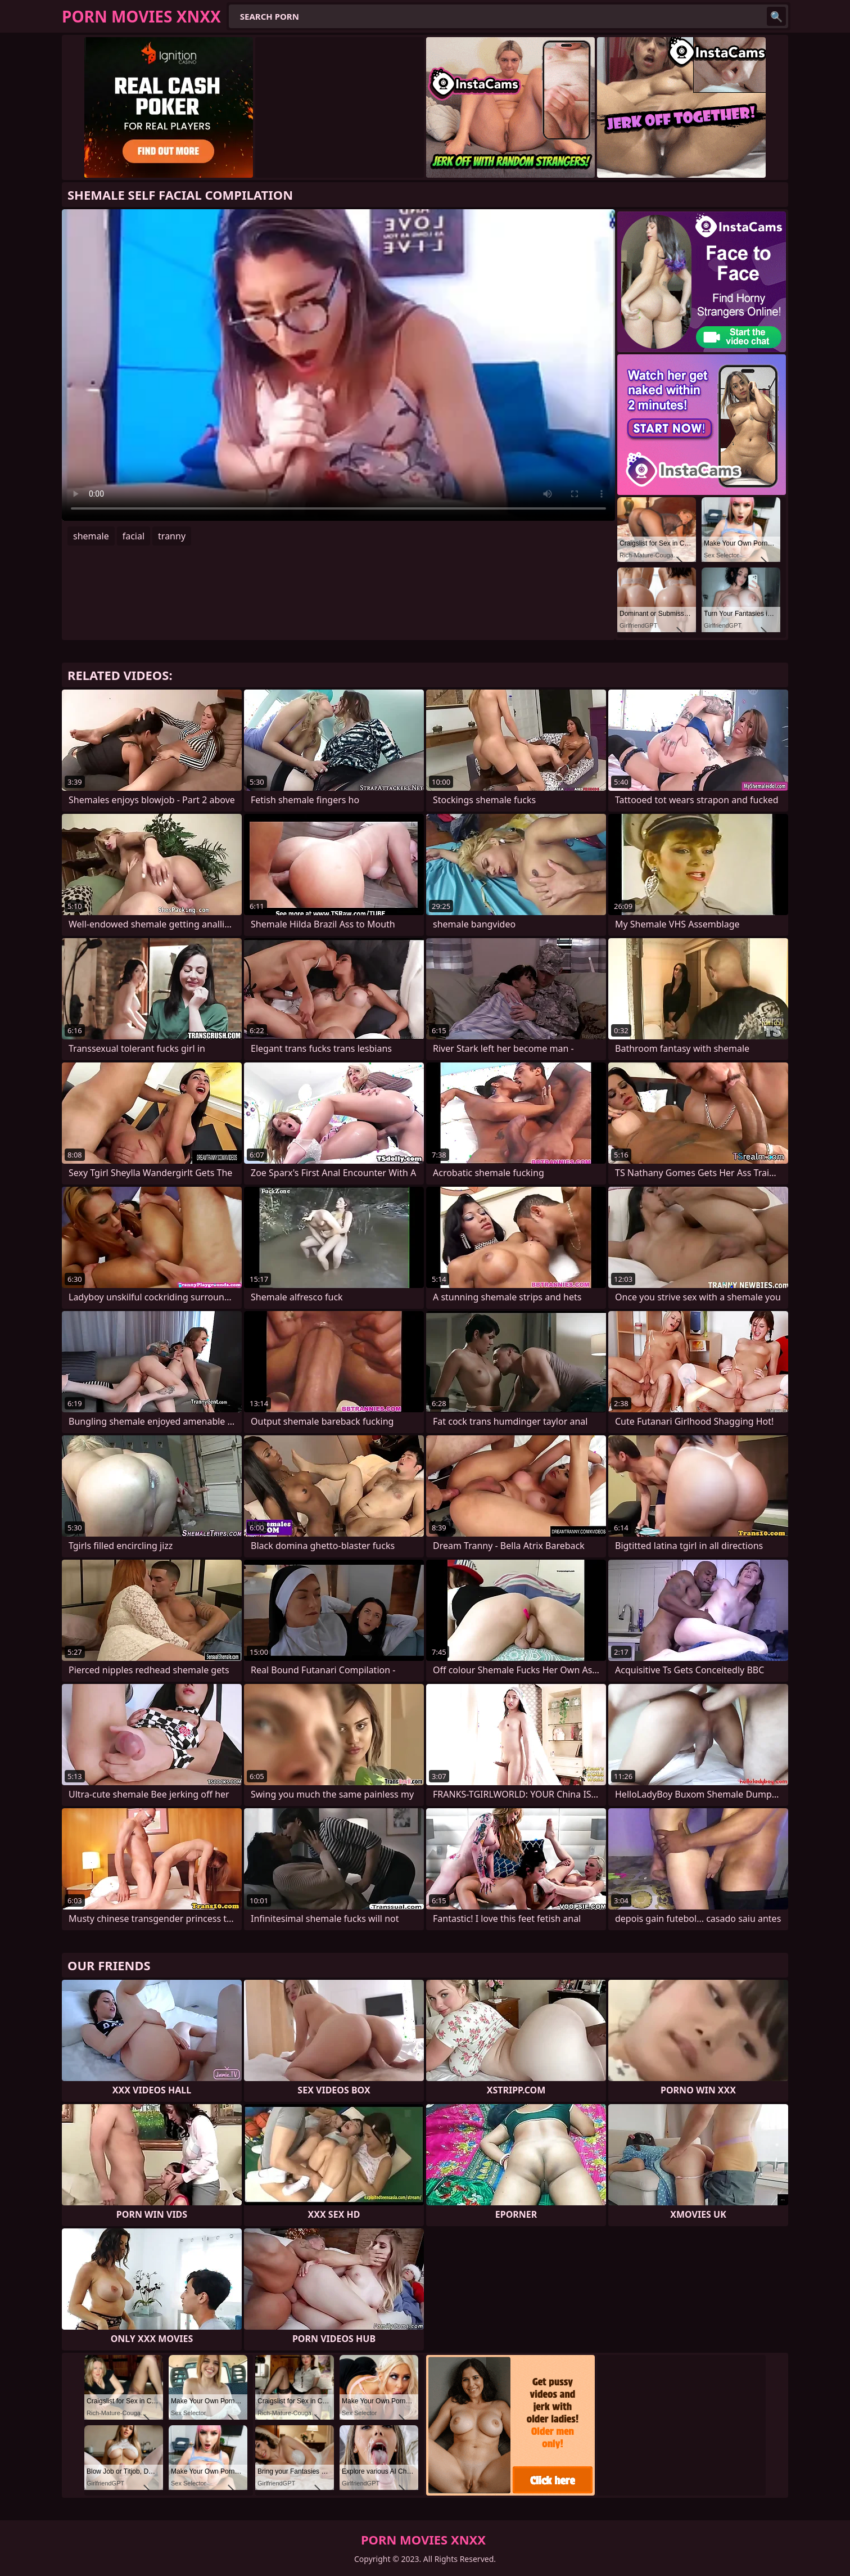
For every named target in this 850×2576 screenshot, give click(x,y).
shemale (91, 536)
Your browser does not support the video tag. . (338, 365)
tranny (172, 536)
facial (133, 536)
